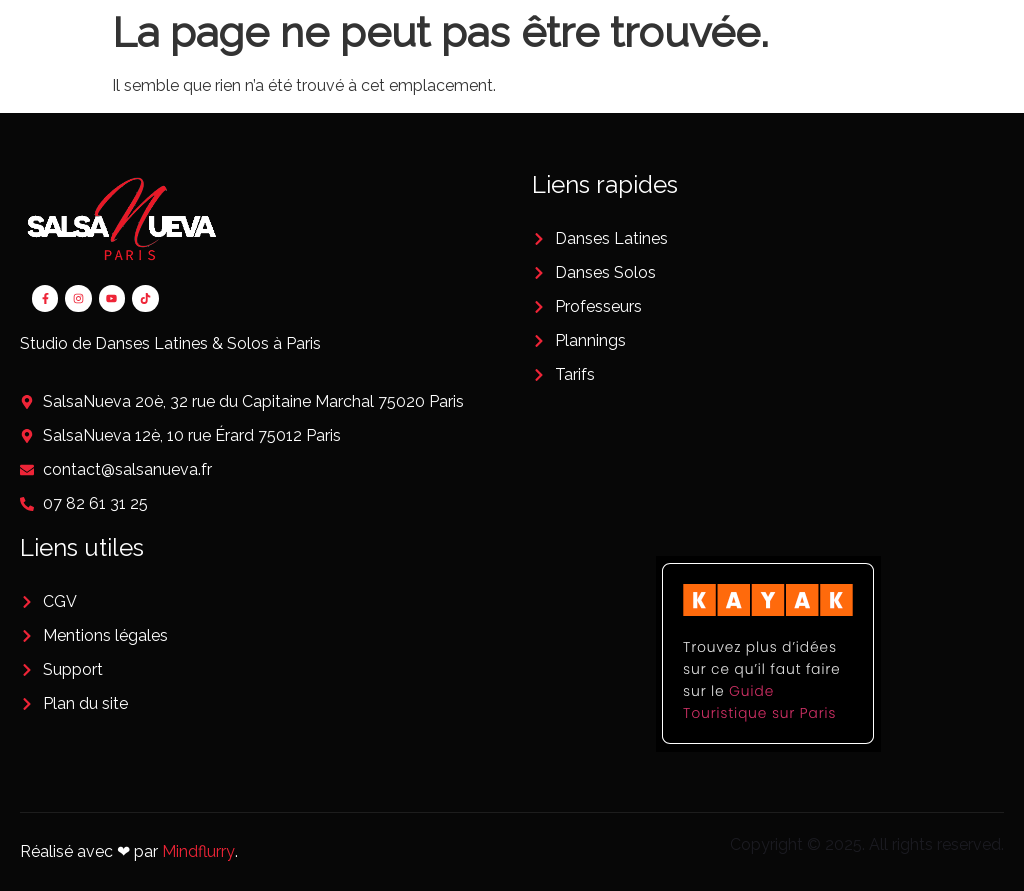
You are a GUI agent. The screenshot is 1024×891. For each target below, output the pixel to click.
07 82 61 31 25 (95, 503)
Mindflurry (198, 851)
